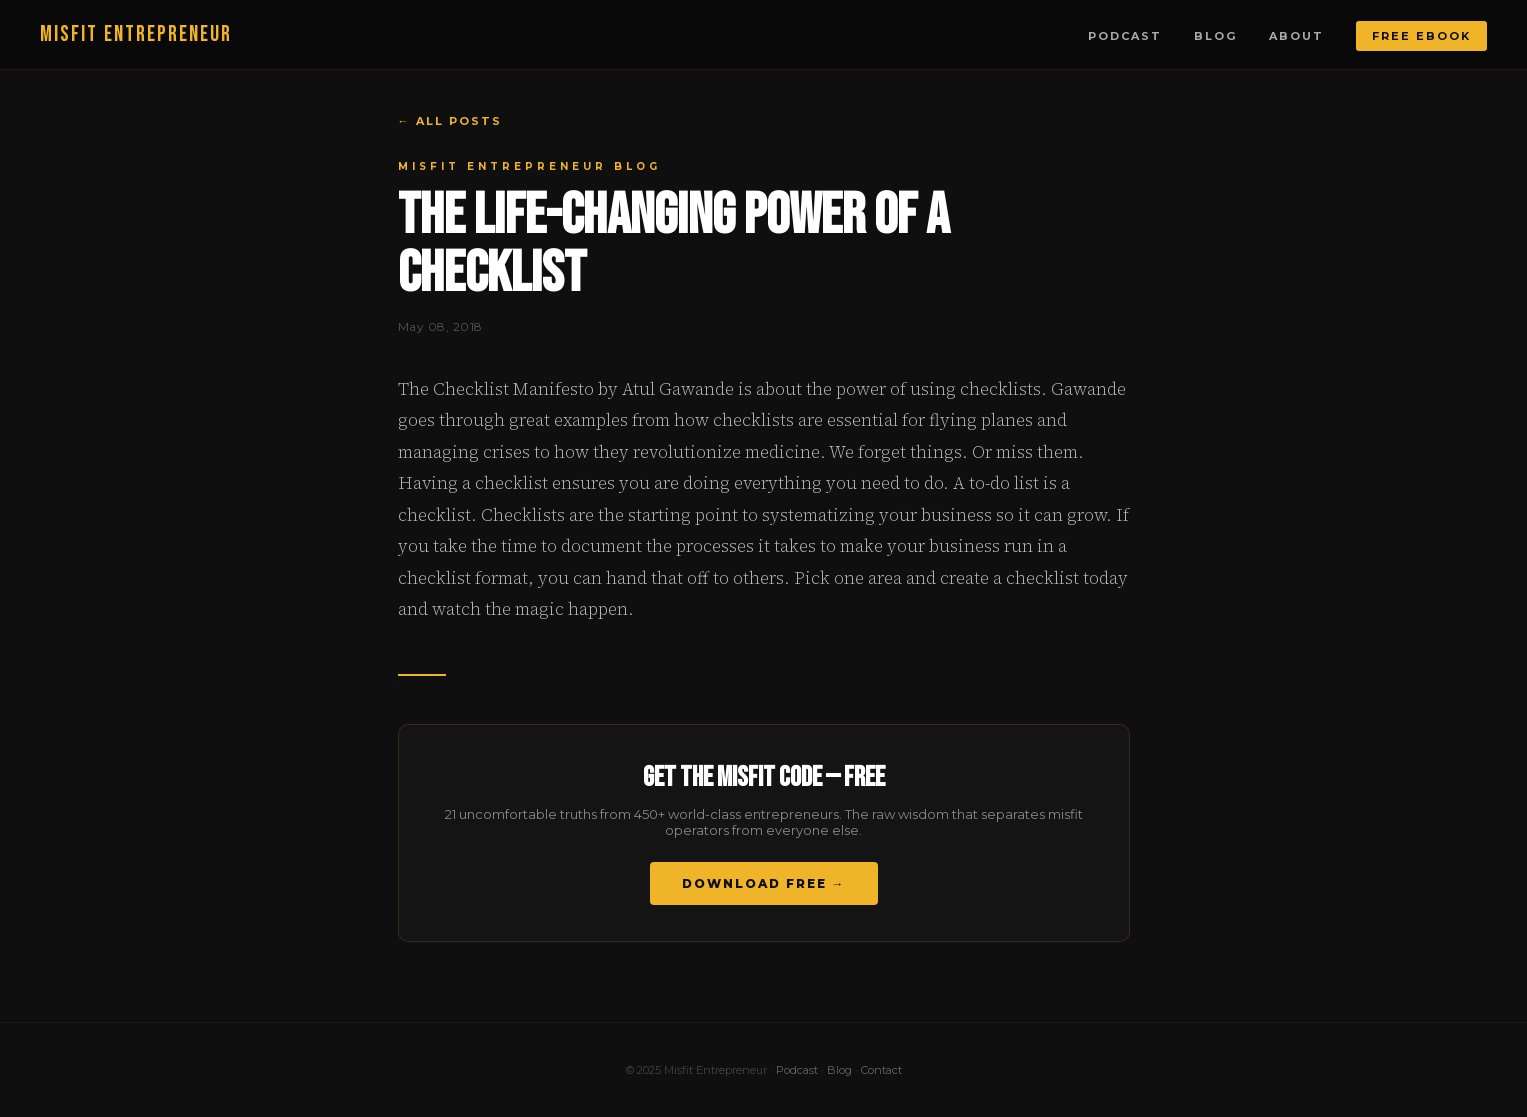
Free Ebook (1421, 36)
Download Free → (764, 883)
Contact (881, 1070)
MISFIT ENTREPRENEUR (136, 34)
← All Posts (450, 121)
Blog (1215, 36)
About (1296, 36)
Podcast (1125, 36)
